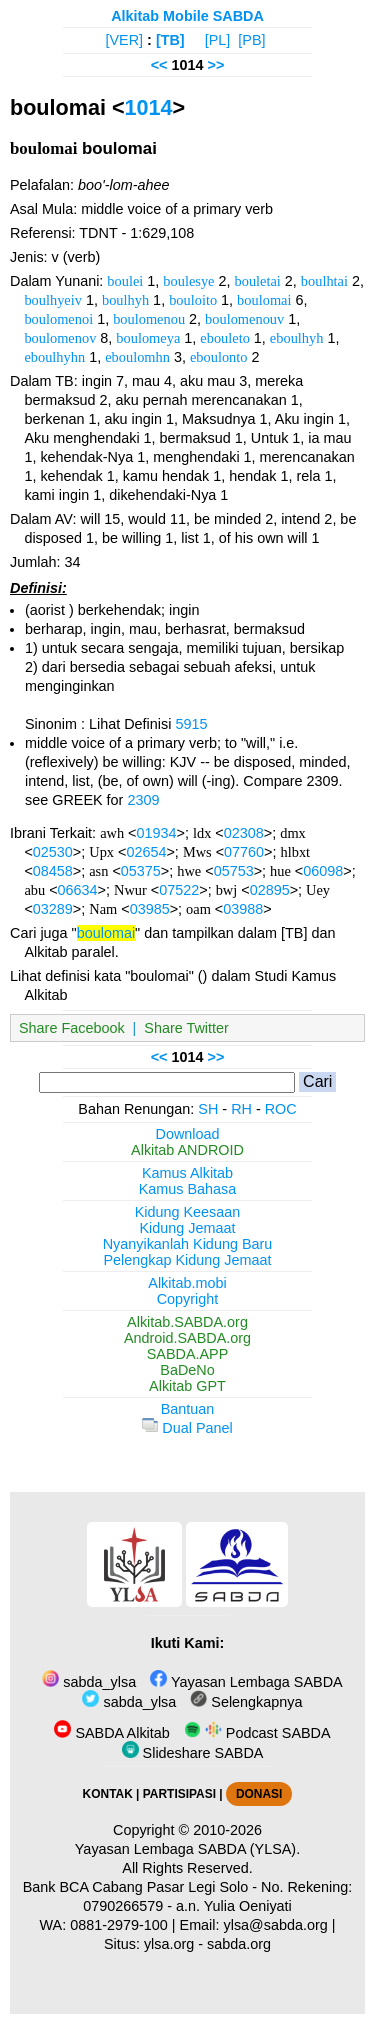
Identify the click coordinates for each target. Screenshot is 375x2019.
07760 (244, 852)
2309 (143, 800)
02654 (146, 852)
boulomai (264, 300)
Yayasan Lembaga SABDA (246, 1682)
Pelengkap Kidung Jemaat (187, 1260)
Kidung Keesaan (188, 1212)
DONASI (259, 1794)
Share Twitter (186, 1028)
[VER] (125, 40)
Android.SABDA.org (187, 1338)
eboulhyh (297, 338)
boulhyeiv (53, 300)
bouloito (193, 300)
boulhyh (125, 300)
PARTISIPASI (179, 1794)
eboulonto (219, 357)
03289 (53, 909)
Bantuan (188, 1409)
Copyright (188, 1299)
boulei (125, 281)
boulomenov (60, 338)
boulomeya (148, 338)
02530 (53, 852)
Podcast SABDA (257, 1733)
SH (208, 1109)
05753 (234, 871)
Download (188, 1134)
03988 (243, 909)
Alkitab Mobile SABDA (187, 16)
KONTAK (108, 1794)
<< (159, 65)
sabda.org (239, 1944)
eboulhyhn (54, 357)
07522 (179, 890)
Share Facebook (72, 1028)
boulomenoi (58, 319)
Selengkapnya (246, 1702)
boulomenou (149, 319)
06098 (323, 871)
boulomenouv (244, 319)
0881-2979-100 (119, 1925)
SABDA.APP (188, 1354)
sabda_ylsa (89, 1682)
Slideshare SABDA (193, 1753)
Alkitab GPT (187, 1386)
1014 (149, 107)
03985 (150, 909)
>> (216, 65)
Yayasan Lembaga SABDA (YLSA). (187, 1849)
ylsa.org (169, 1944)
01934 (157, 833)
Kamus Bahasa (188, 1189)
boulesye (188, 281)
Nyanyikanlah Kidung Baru (188, 1244)
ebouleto (225, 338)
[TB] (170, 40)
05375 (141, 871)
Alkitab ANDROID (187, 1150)
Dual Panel (187, 1428)
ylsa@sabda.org (276, 1925)
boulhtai (324, 281)
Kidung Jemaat (188, 1228)
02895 (270, 890)
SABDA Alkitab (111, 1733)
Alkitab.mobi (187, 1283)
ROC (281, 1109)
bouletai (257, 281)
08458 (53, 871)
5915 (191, 724)
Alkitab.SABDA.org (187, 1322)
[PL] (218, 40)
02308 (244, 833)
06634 (78, 890)
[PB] (251, 40)
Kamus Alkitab (187, 1173)
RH (241, 1109)
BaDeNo (187, 1370)
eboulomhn (137, 357)
